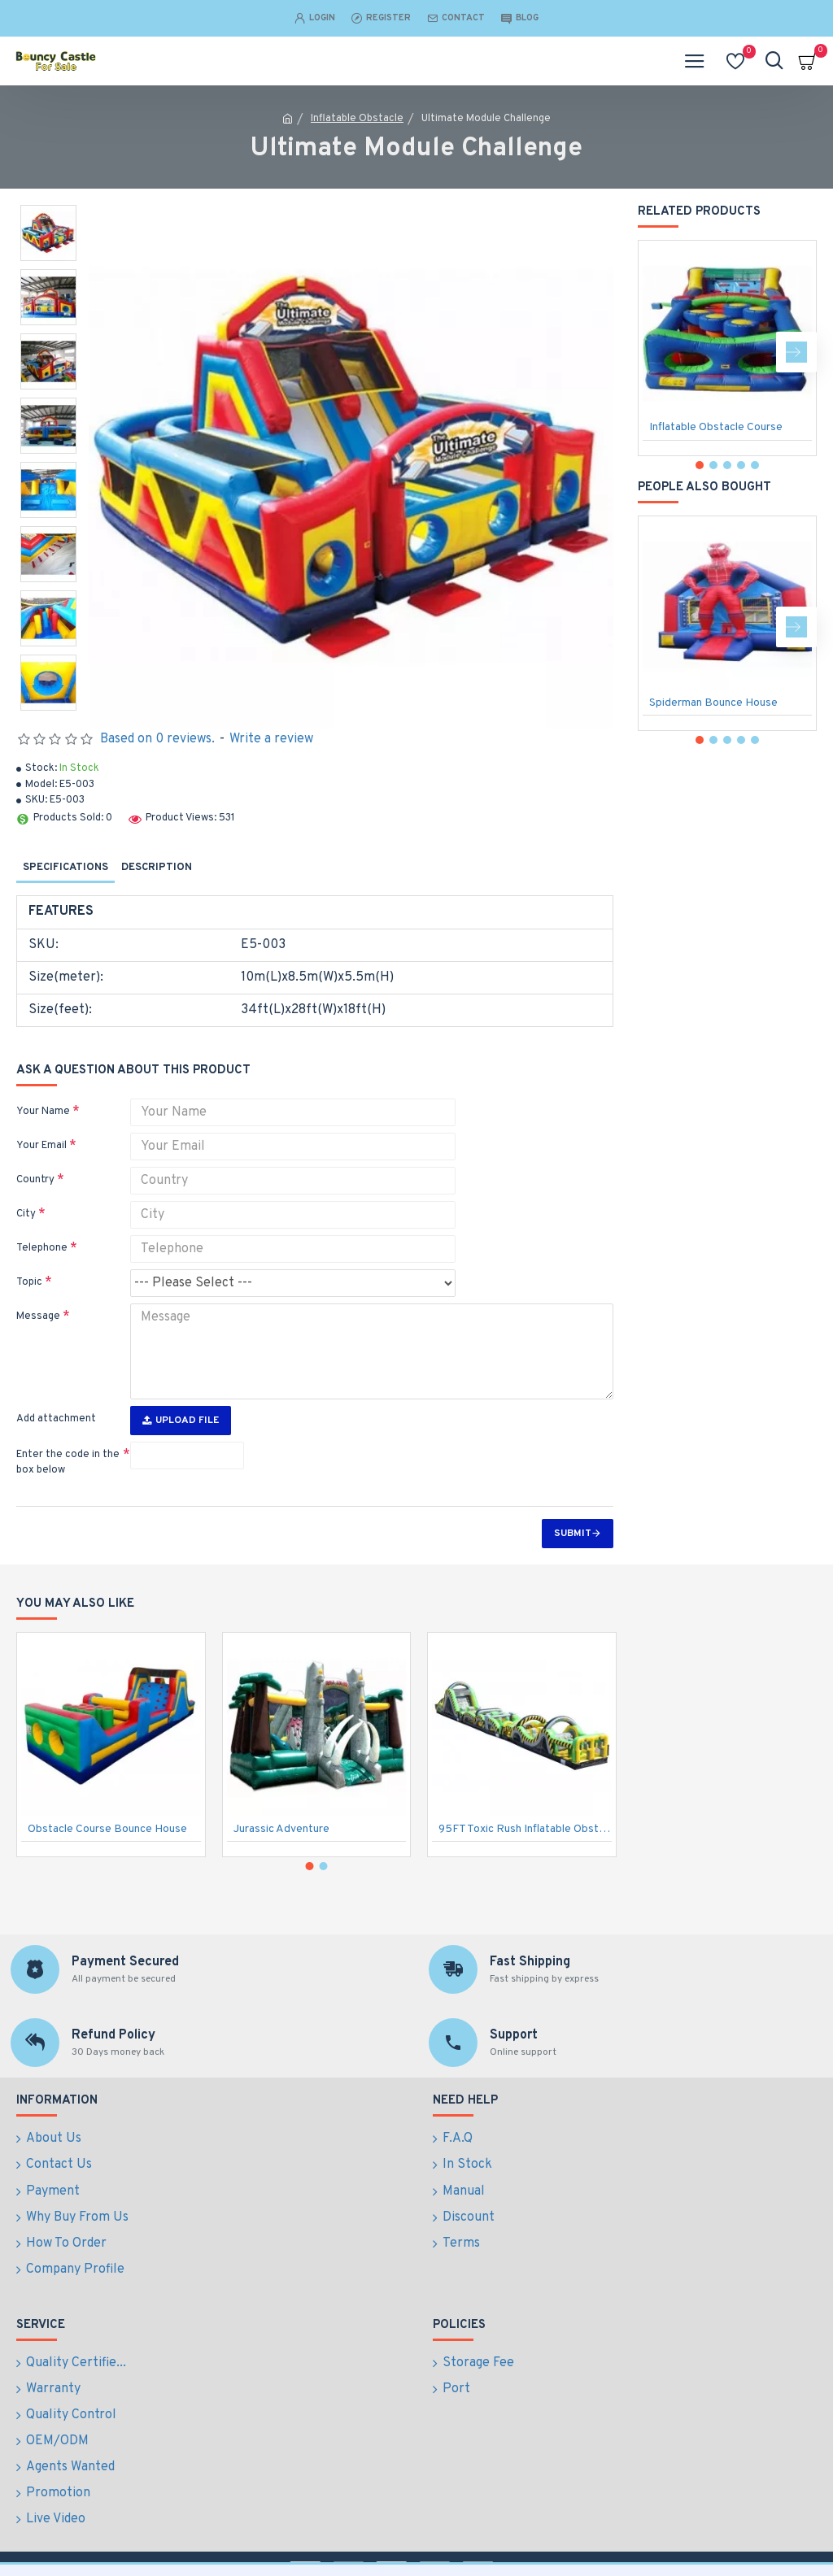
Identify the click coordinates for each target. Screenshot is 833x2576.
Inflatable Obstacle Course (716, 427)
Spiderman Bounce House (713, 703)
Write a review (271, 739)
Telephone (42, 1248)
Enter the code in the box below (68, 1462)
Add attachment (56, 1418)
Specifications (65, 867)
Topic (29, 1282)
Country (35, 1179)
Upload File (180, 1420)
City (26, 1214)
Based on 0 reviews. (157, 739)
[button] (796, 352)
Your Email (41, 1145)
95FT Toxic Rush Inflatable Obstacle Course (525, 1878)
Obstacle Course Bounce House (107, 1878)
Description (156, 867)
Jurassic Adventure (281, 1878)
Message (38, 1316)
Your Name (43, 1111)
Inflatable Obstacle (357, 118)
